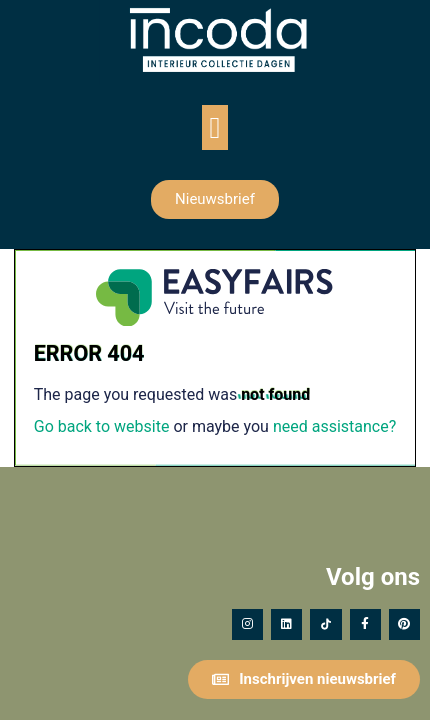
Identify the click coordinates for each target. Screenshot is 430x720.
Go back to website (102, 426)
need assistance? (334, 426)
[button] (215, 127)
